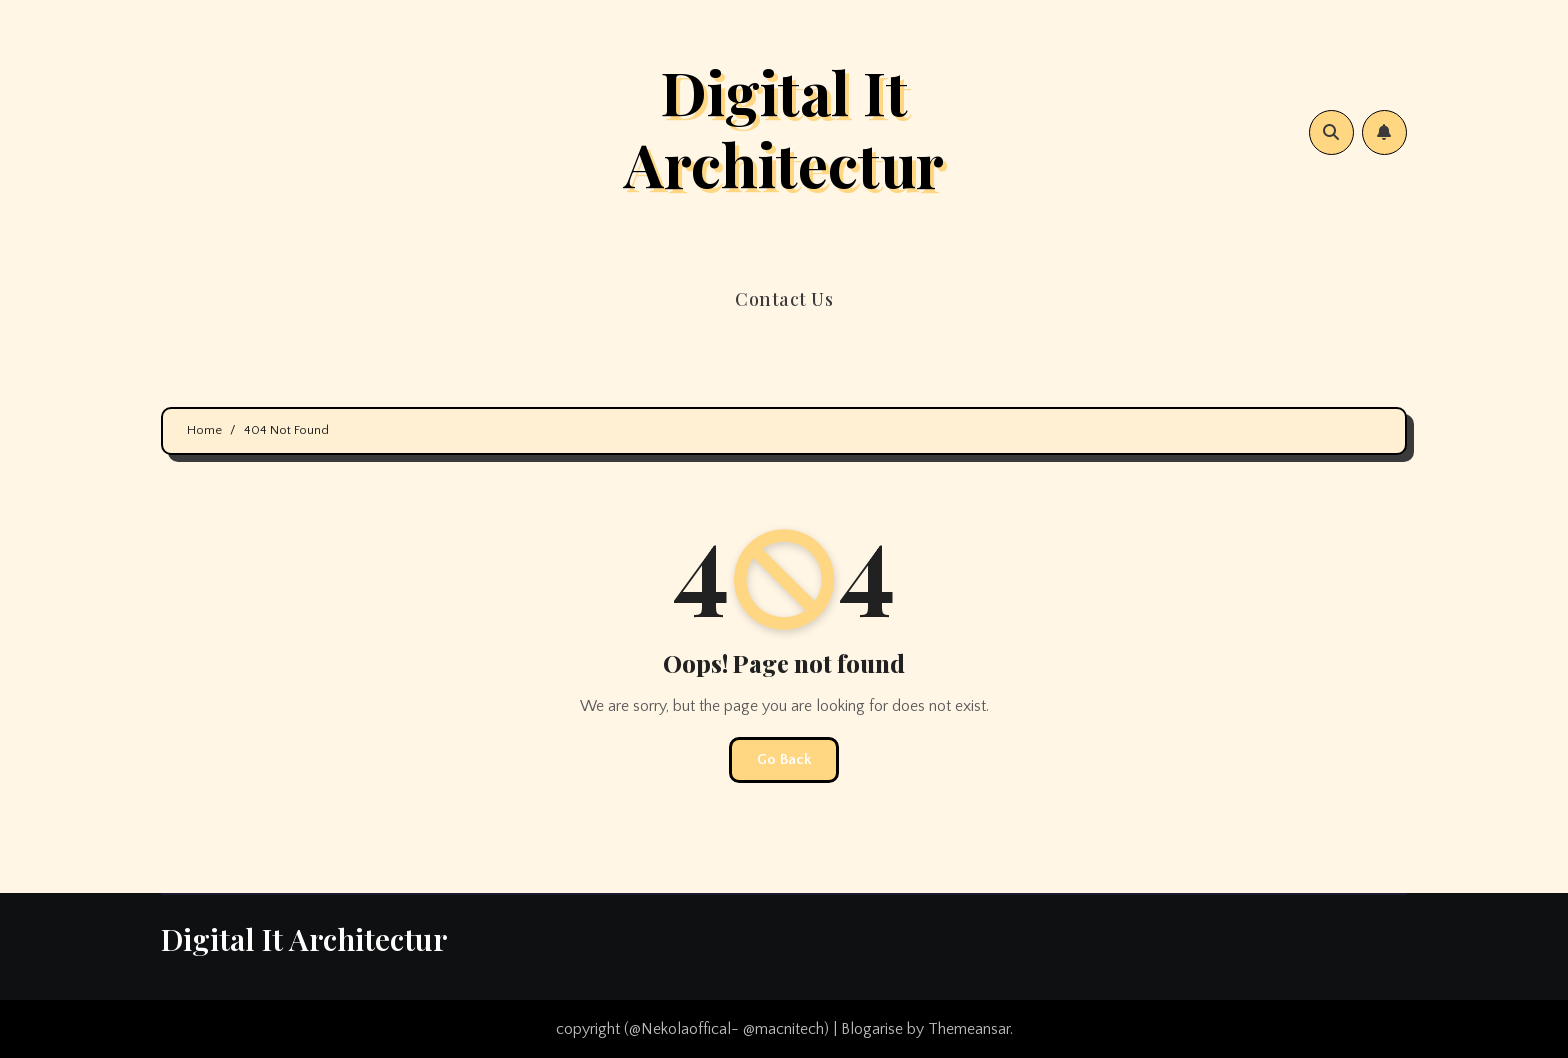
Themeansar (969, 1029)
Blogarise (872, 1029)
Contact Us (784, 299)
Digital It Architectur (784, 127)
